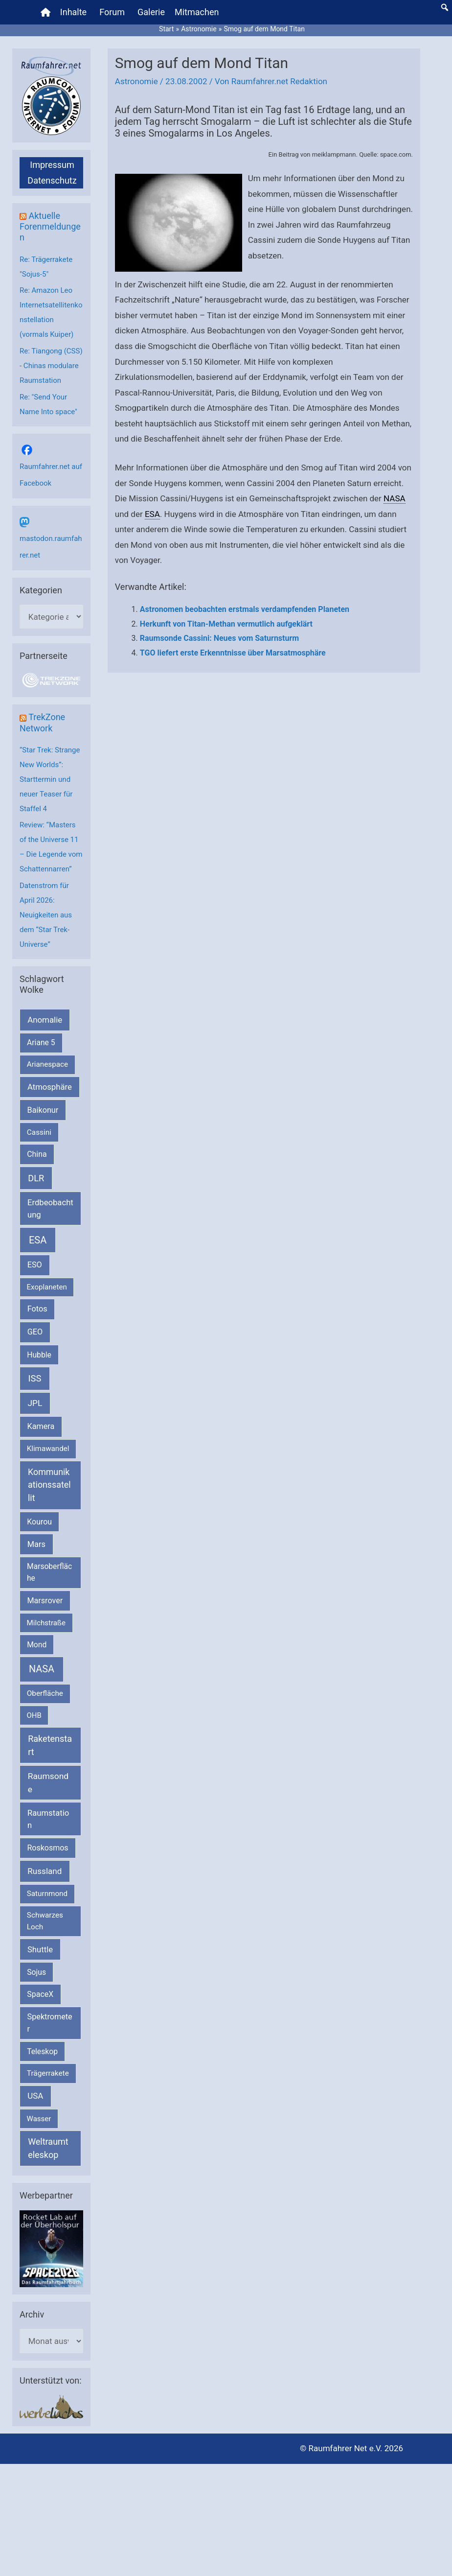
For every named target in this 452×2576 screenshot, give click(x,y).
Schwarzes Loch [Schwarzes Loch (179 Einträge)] (45, 1921)
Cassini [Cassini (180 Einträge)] (39, 1132)
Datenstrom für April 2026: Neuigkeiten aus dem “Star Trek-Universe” (46, 915)
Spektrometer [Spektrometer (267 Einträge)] (49, 2022)
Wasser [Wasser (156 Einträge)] (39, 2118)
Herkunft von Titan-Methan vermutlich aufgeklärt (226, 624)
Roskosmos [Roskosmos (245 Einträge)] (47, 1847)
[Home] (45, 12)
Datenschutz (51, 180)
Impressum (52, 165)
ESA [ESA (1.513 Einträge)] (37, 1240)
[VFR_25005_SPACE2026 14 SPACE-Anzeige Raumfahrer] (51, 2248)
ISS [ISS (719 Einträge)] (35, 1378)
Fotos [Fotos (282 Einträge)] (37, 1308)
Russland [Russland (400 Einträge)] (44, 1871)
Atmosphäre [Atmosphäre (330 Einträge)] (49, 1087)
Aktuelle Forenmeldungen (50, 226)
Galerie (151, 12)
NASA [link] (395, 498)
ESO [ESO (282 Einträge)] (34, 1264)
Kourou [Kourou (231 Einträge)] (39, 1521)
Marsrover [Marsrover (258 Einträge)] (45, 1600)
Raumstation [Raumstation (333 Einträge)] (48, 1819)
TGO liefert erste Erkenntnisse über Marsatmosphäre (233, 652)
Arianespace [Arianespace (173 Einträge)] (47, 1064)
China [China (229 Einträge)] (36, 1154)
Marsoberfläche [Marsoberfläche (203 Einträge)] (49, 1572)
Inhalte (73, 12)
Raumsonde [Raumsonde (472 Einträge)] (48, 1782)
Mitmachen (197, 12)
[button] (444, 7)
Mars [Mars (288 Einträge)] (36, 1544)
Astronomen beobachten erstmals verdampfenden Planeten (244, 609)
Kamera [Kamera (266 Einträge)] (41, 1426)
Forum (112, 12)
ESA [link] (152, 514)
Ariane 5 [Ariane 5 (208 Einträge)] (41, 1042)
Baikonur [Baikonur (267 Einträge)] (43, 1110)
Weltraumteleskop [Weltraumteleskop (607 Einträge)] (48, 2148)
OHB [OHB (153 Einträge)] (34, 1715)
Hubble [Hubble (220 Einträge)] (39, 1354)
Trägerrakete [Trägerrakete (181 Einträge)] (48, 2073)
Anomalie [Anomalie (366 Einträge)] (44, 1020)
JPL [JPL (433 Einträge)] (35, 1403)
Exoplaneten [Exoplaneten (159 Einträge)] (47, 1287)
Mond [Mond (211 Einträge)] (36, 1644)
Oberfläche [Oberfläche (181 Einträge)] (45, 1693)
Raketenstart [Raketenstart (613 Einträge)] (50, 1745)
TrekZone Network (42, 722)
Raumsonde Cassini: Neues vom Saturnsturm (219, 638)
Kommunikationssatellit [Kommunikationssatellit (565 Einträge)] (49, 1485)
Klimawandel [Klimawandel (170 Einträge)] (48, 1448)
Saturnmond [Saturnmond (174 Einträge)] (47, 1893)
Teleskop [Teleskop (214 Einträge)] (42, 2051)
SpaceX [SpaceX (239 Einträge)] (40, 1994)
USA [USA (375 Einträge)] (35, 2096)
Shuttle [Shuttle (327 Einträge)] (40, 1949)
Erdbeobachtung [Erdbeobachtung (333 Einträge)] (50, 1208)
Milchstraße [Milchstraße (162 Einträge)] (46, 1622)
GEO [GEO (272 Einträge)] (35, 1331)
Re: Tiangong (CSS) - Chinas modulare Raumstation (51, 366)
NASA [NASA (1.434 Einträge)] (41, 1669)
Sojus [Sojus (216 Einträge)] (36, 1972)
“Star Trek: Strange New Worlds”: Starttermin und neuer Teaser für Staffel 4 (50, 779)
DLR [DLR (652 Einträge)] (36, 1178)
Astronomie (136, 81)
